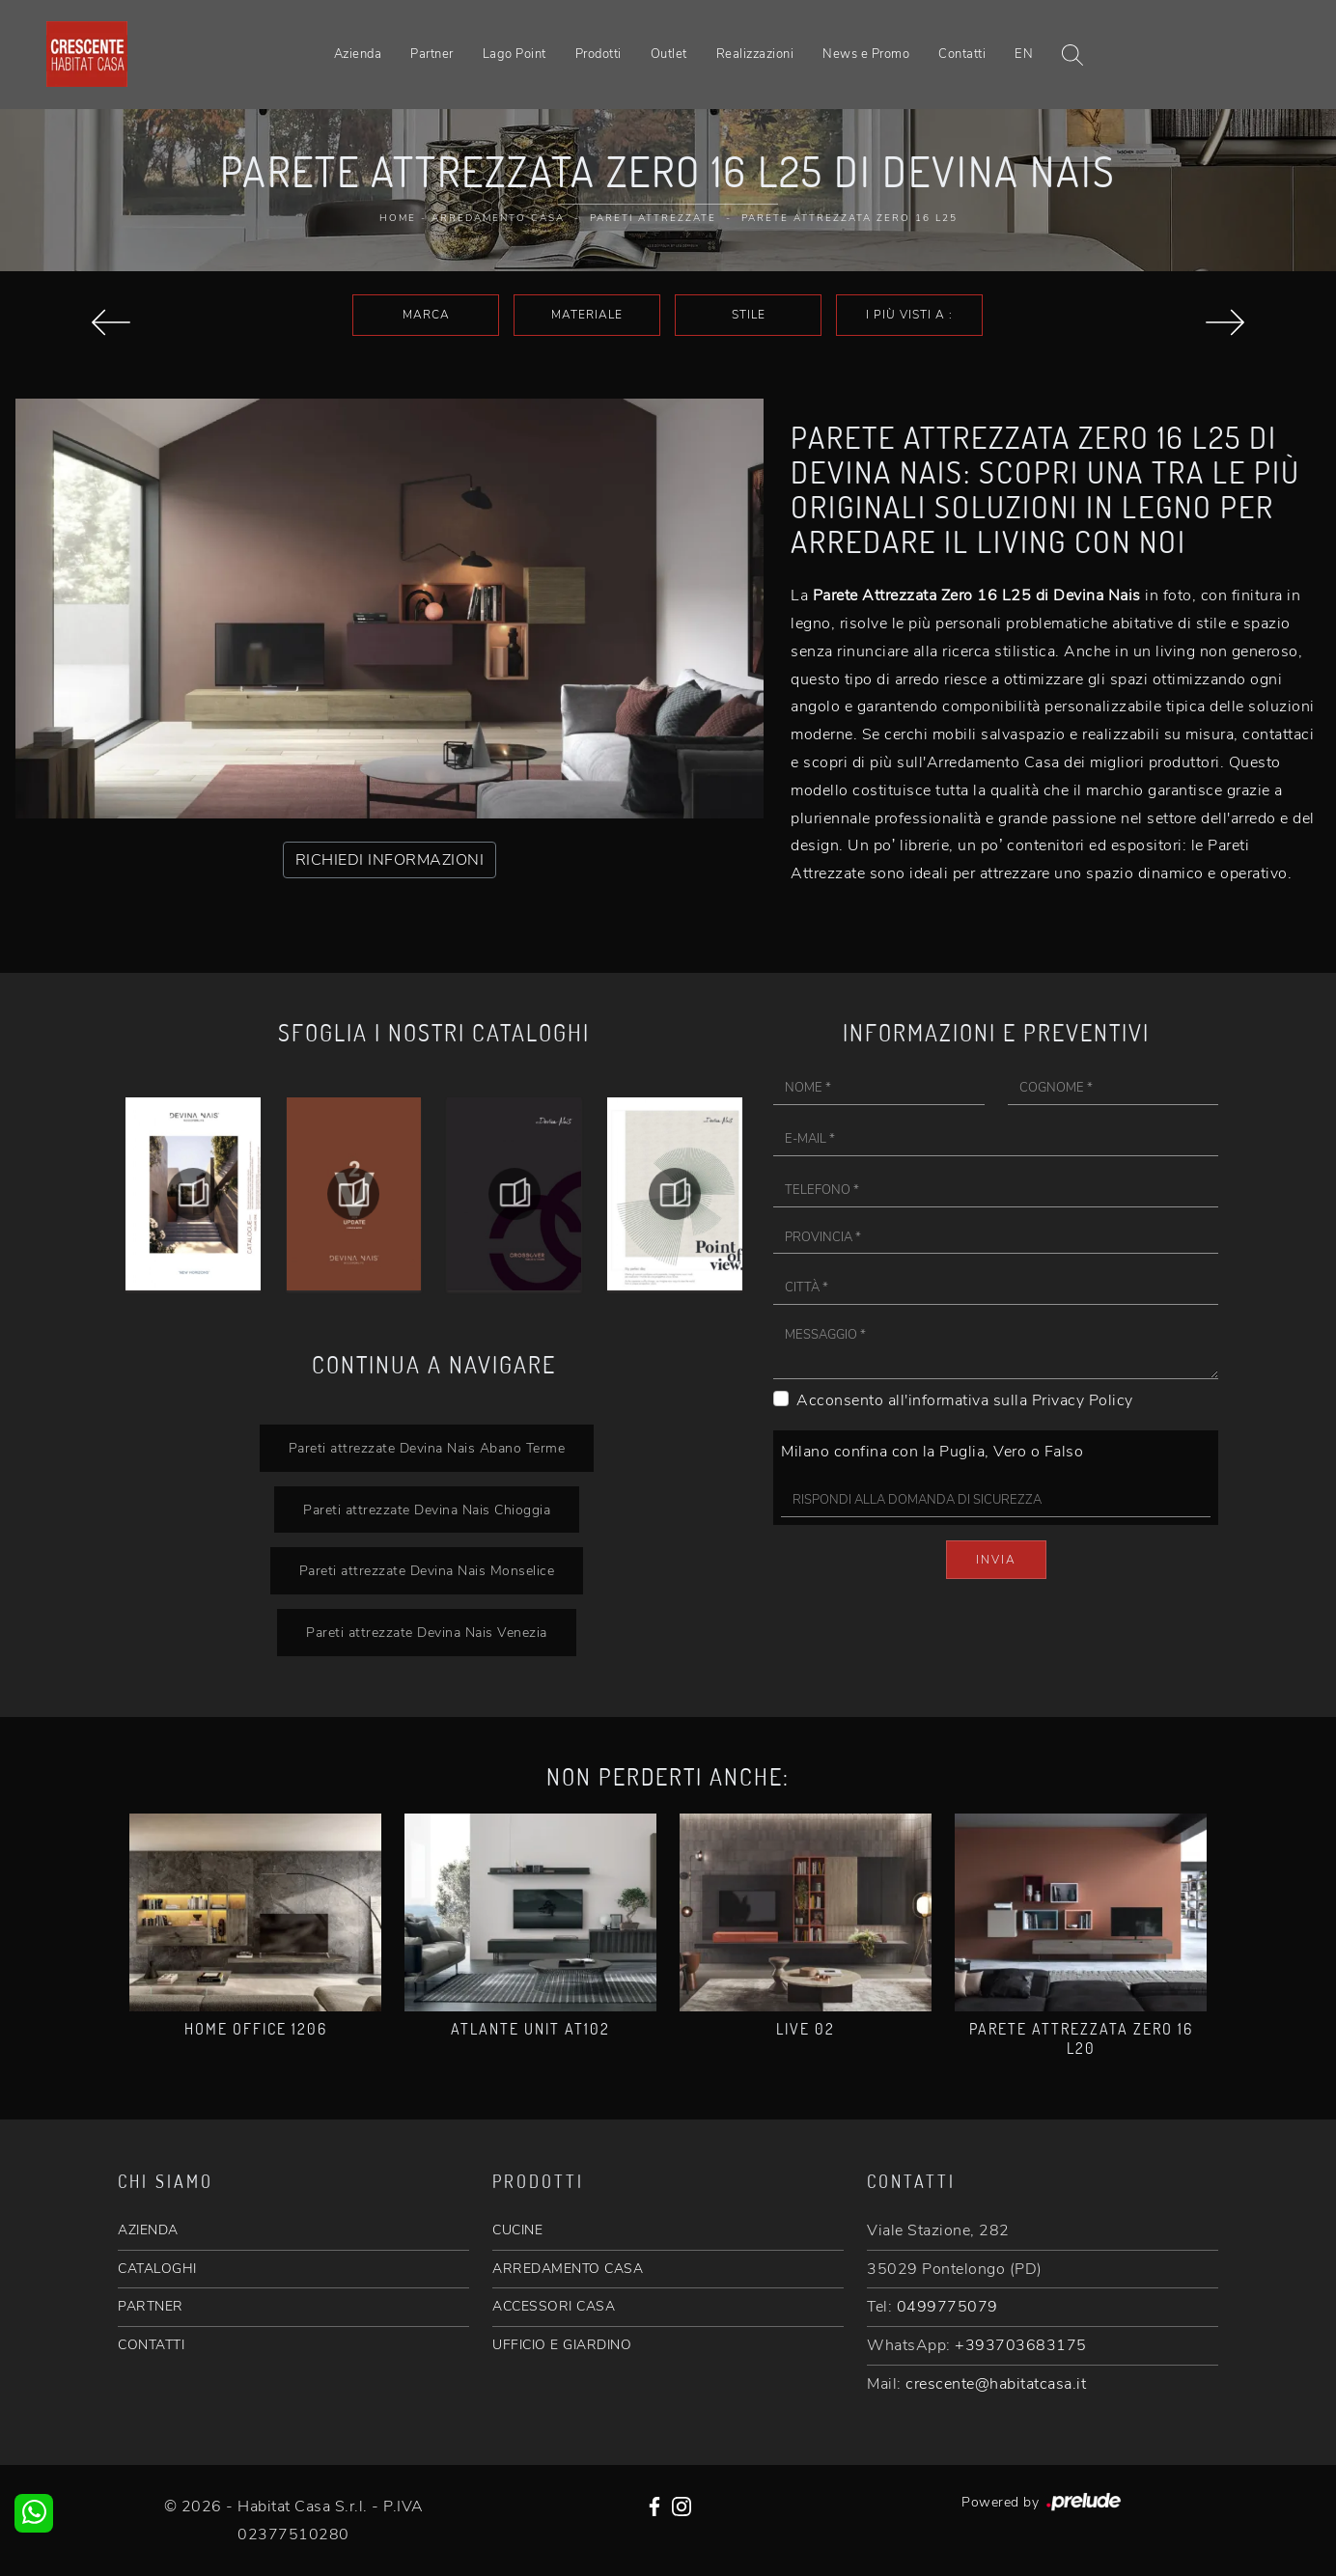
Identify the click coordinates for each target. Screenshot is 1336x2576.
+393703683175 (1021, 2345)
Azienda (358, 54)
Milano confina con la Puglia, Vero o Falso (932, 1451)
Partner (432, 54)
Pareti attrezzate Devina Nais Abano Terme (427, 1447)
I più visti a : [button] (909, 314)
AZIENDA (148, 2230)
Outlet (669, 54)
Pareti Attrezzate (653, 218)
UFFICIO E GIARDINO (561, 2345)
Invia (996, 1559)
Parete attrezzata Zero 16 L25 (849, 218)
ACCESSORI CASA (553, 2306)
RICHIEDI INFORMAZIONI (390, 860)
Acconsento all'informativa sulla (964, 1400)
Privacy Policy (1082, 1400)
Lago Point (514, 54)
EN (1024, 54)
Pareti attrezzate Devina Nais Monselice (427, 1570)
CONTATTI (151, 2345)
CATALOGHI (157, 2268)
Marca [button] (426, 314)
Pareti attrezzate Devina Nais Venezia (426, 1632)
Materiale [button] (587, 314)
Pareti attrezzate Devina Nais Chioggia (426, 1509)
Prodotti (598, 54)
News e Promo (865, 54)
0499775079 (947, 2306)
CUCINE (517, 2230)
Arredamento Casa (498, 218)
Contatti (962, 54)
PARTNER (150, 2306)
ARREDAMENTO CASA (567, 2268)
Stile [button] (748, 314)
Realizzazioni (755, 54)
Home (397, 218)
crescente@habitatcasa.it (995, 2384)
